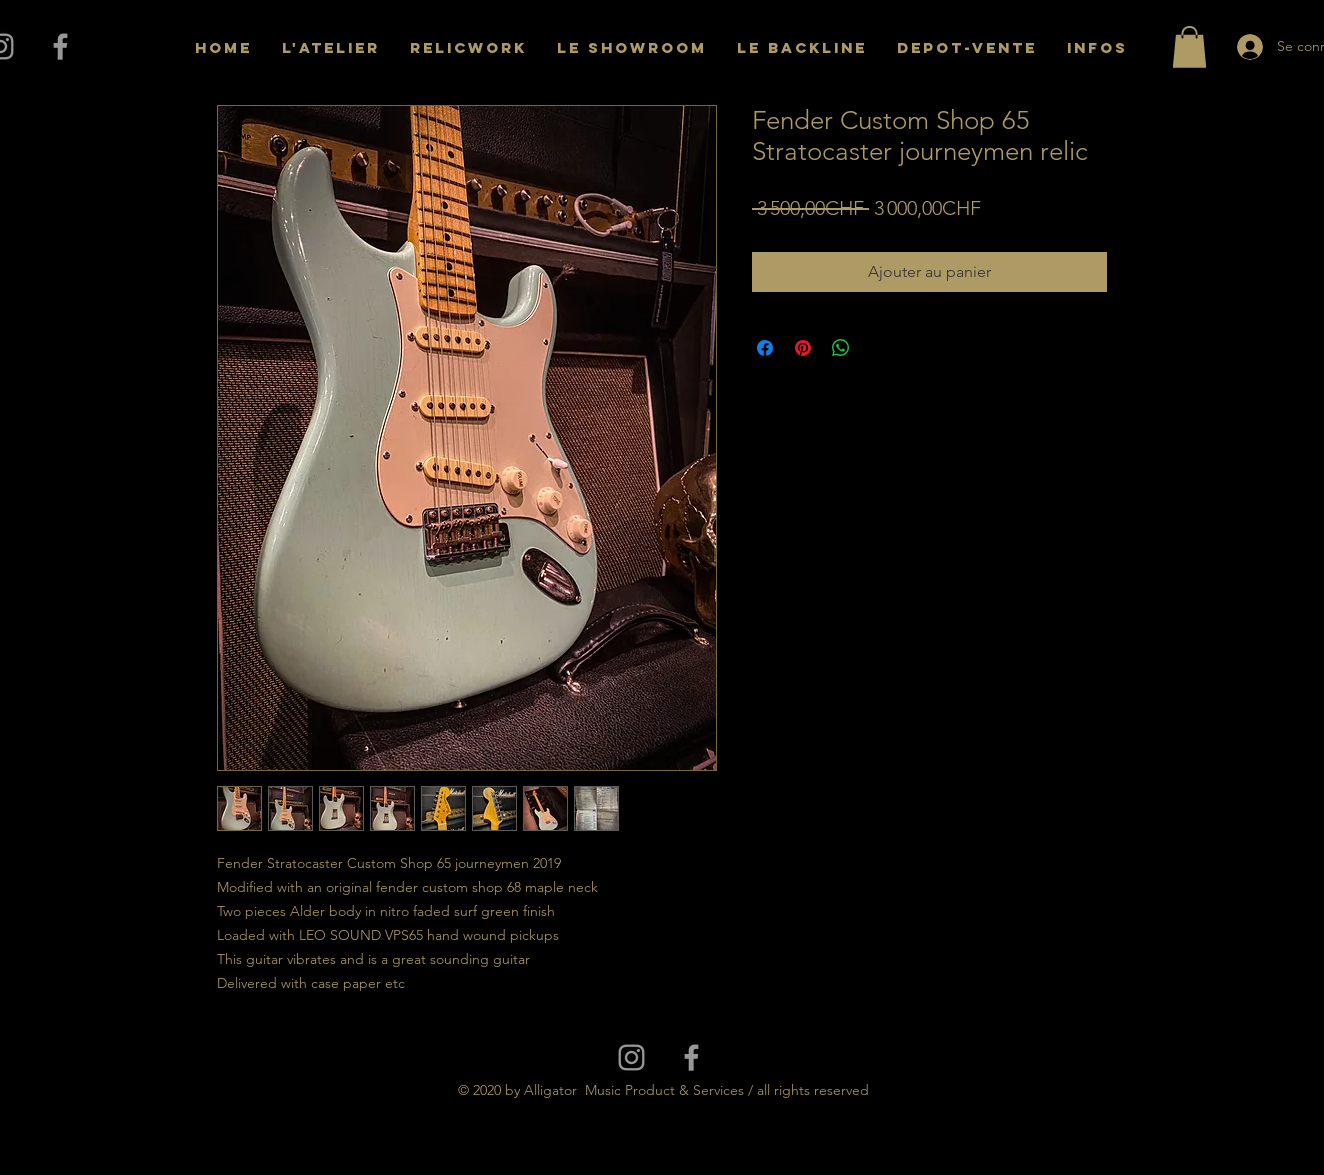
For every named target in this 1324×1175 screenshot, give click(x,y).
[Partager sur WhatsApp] (841, 348)
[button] (1189, 47)
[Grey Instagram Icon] (631, 1057)
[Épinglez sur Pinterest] (803, 348)
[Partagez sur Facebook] (765, 348)
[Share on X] (879, 348)
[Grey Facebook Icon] (60, 46)
